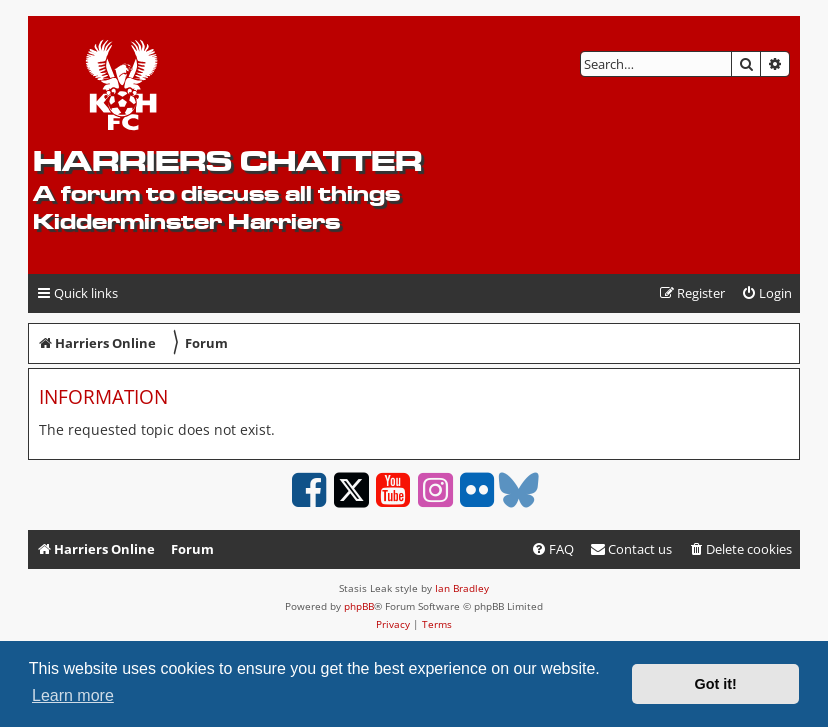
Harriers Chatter (227, 160)
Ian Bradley (462, 588)
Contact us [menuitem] (631, 549)
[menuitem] (766, 293)
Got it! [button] (716, 684)
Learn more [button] (73, 695)
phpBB (359, 606)
